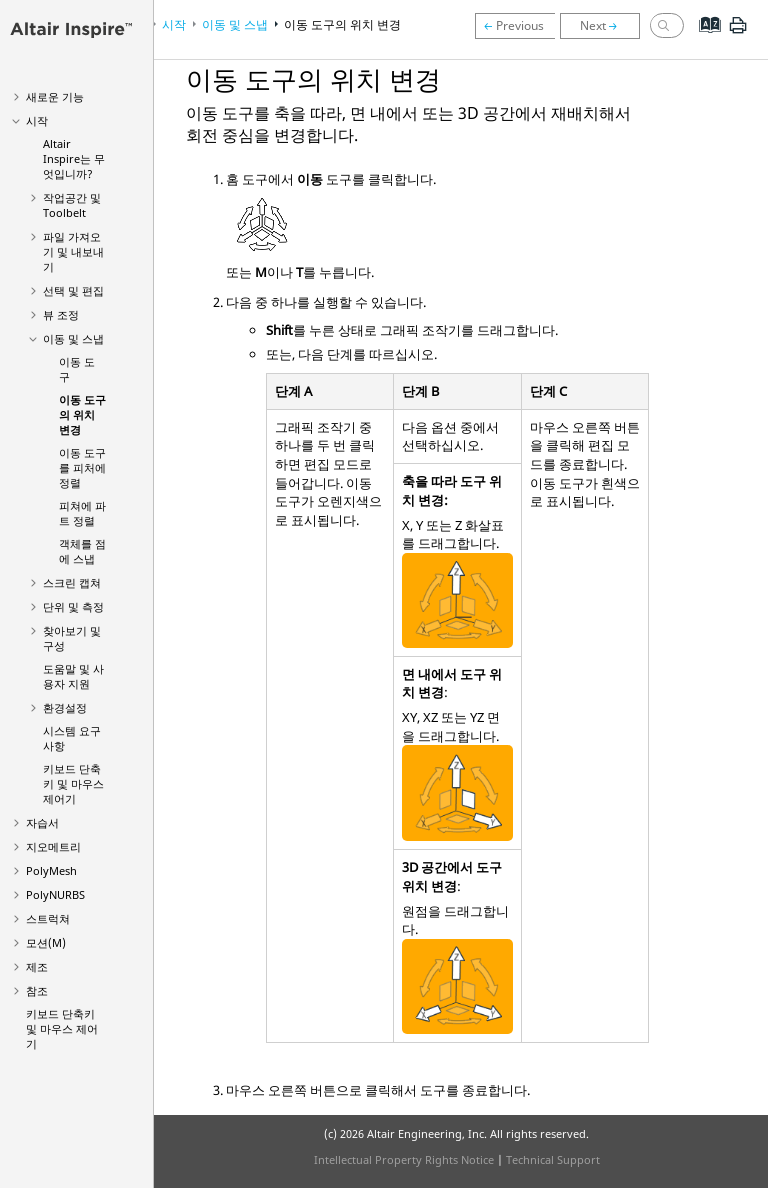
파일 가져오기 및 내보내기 (73, 251)
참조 (37, 990)
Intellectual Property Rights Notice (404, 1159)
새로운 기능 (55, 96)
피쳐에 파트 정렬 (82, 513)
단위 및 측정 (73, 606)
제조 (37, 966)
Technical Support (553, 1159)
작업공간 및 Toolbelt (72, 205)
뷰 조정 (61, 314)
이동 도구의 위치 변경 (82, 414)
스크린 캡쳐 (72, 582)
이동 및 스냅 (73, 338)
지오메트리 (53, 846)
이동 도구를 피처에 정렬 (82, 467)
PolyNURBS (55, 894)
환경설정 (65, 707)
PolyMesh (51, 870)
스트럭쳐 (48, 918)
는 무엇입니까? (74, 158)
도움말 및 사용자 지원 (73, 676)
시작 (37, 120)
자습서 (42, 822)
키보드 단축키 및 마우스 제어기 (73, 783)
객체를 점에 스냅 (82, 551)
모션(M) (46, 942)
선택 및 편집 (73, 290)
